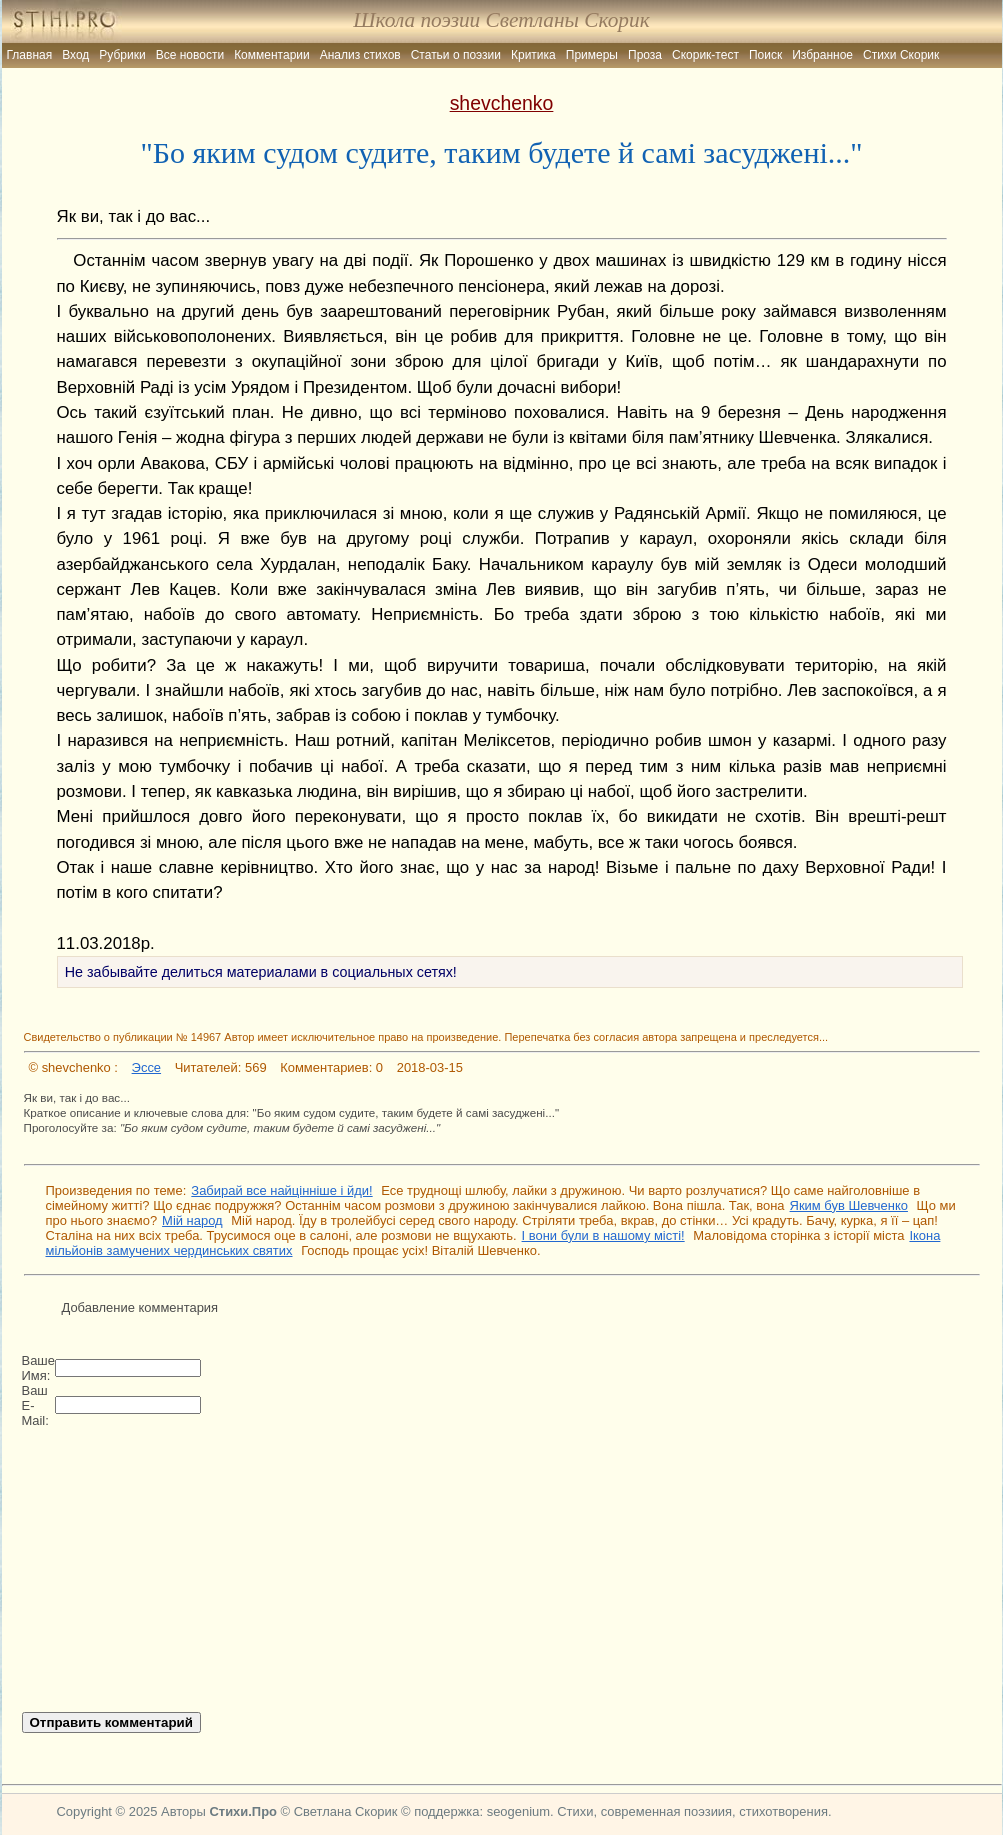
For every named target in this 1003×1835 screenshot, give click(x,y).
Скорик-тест (705, 55)
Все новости (190, 55)
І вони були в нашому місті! (603, 1235)
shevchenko (502, 103)
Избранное (822, 55)
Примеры (592, 55)
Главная (30, 55)
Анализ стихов (360, 55)
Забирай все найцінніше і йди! (281, 1190)
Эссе (146, 1067)
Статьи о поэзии (456, 55)
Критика (533, 55)
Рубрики (122, 55)
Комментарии (272, 55)
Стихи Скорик (901, 55)
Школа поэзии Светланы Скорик (501, 20)
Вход (75, 55)
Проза (645, 55)
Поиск (765, 55)
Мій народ (192, 1220)
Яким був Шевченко (849, 1205)
